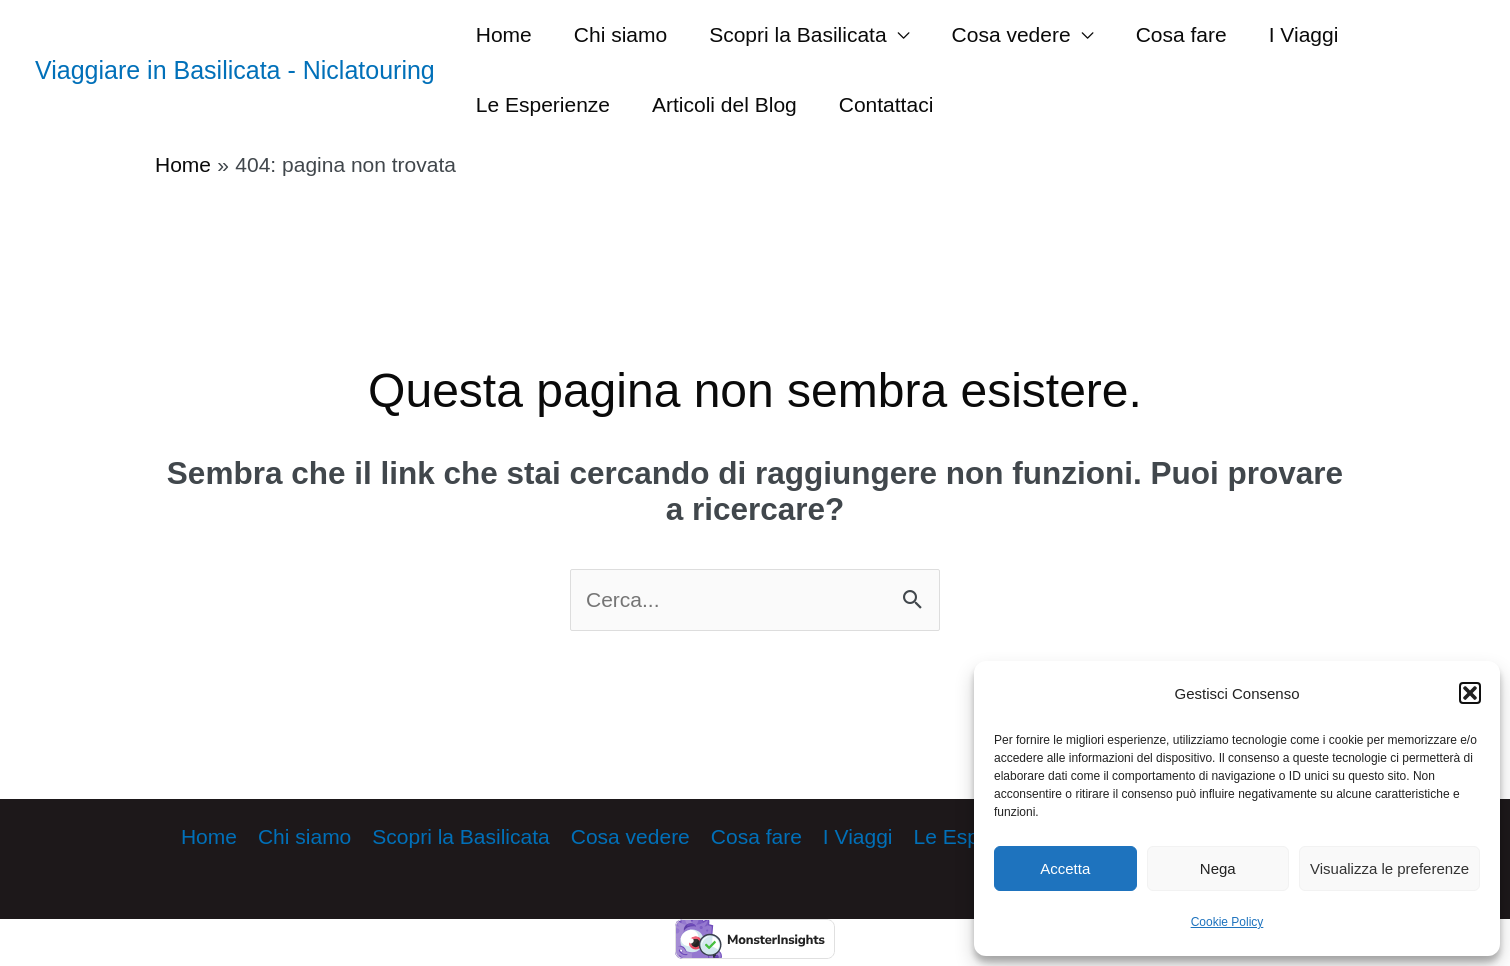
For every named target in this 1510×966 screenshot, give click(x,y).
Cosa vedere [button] (1011, 34)
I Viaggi (1304, 34)
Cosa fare (1181, 34)
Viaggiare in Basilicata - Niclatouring (235, 70)
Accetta (1065, 868)
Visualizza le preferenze (1389, 868)
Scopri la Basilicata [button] (797, 34)
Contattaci (886, 104)
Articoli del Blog (724, 104)
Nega (1218, 868)
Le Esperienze (543, 104)
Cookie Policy (1227, 922)
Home (504, 34)
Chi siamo (620, 34)
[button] (1470, 693)
